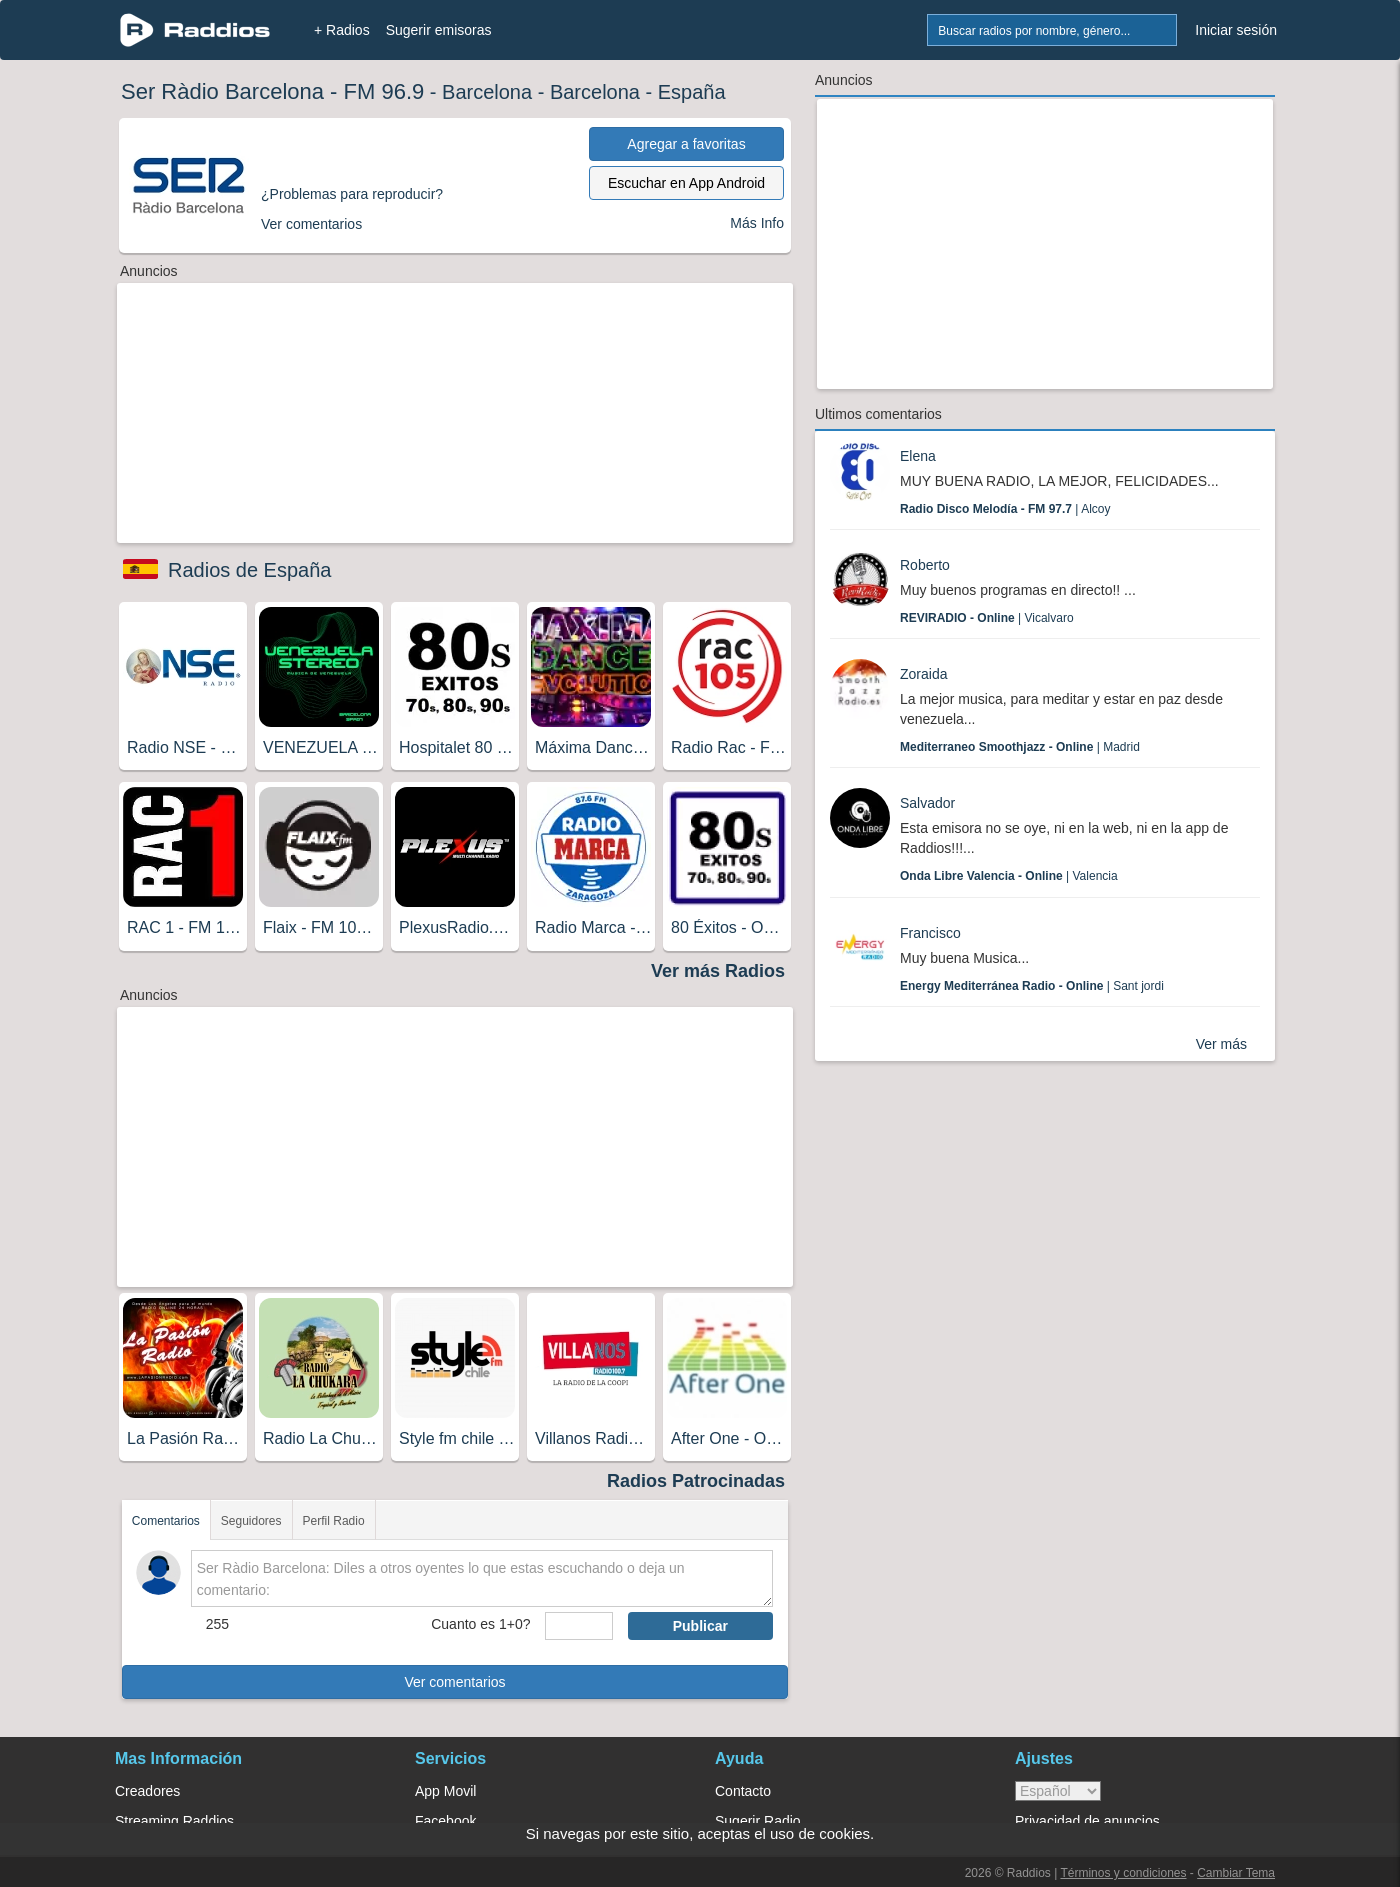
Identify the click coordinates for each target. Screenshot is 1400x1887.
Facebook (445, 1821)
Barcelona (487, 92)
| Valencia (1009, 876)
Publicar (700, 1626)
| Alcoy (1005, 509)
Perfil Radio (334, 1521)
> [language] (1058, 1791)
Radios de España (249, 570)
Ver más (1221, 1044)
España (692, 92)
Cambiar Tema (1236, 1873)
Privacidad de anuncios (1087, 1821)
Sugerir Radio (758, 1821)
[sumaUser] (578, 1626)
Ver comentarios (454, 1682)
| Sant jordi (1032, 986)
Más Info (757, 223)
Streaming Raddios (174, 1821)
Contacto (743, 1791)
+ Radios (342, 30)
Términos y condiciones (1123, 1873)
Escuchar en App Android (686, 183)
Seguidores (251, 1521)
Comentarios (166, 1521)
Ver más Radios (718, 971)
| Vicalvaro (987, 618)
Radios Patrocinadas (696, 1481)
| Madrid (1020, 747)
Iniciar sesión (1236, 30)
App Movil (445, 1791)
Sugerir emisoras (439, 30)
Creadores (147, 1791)
